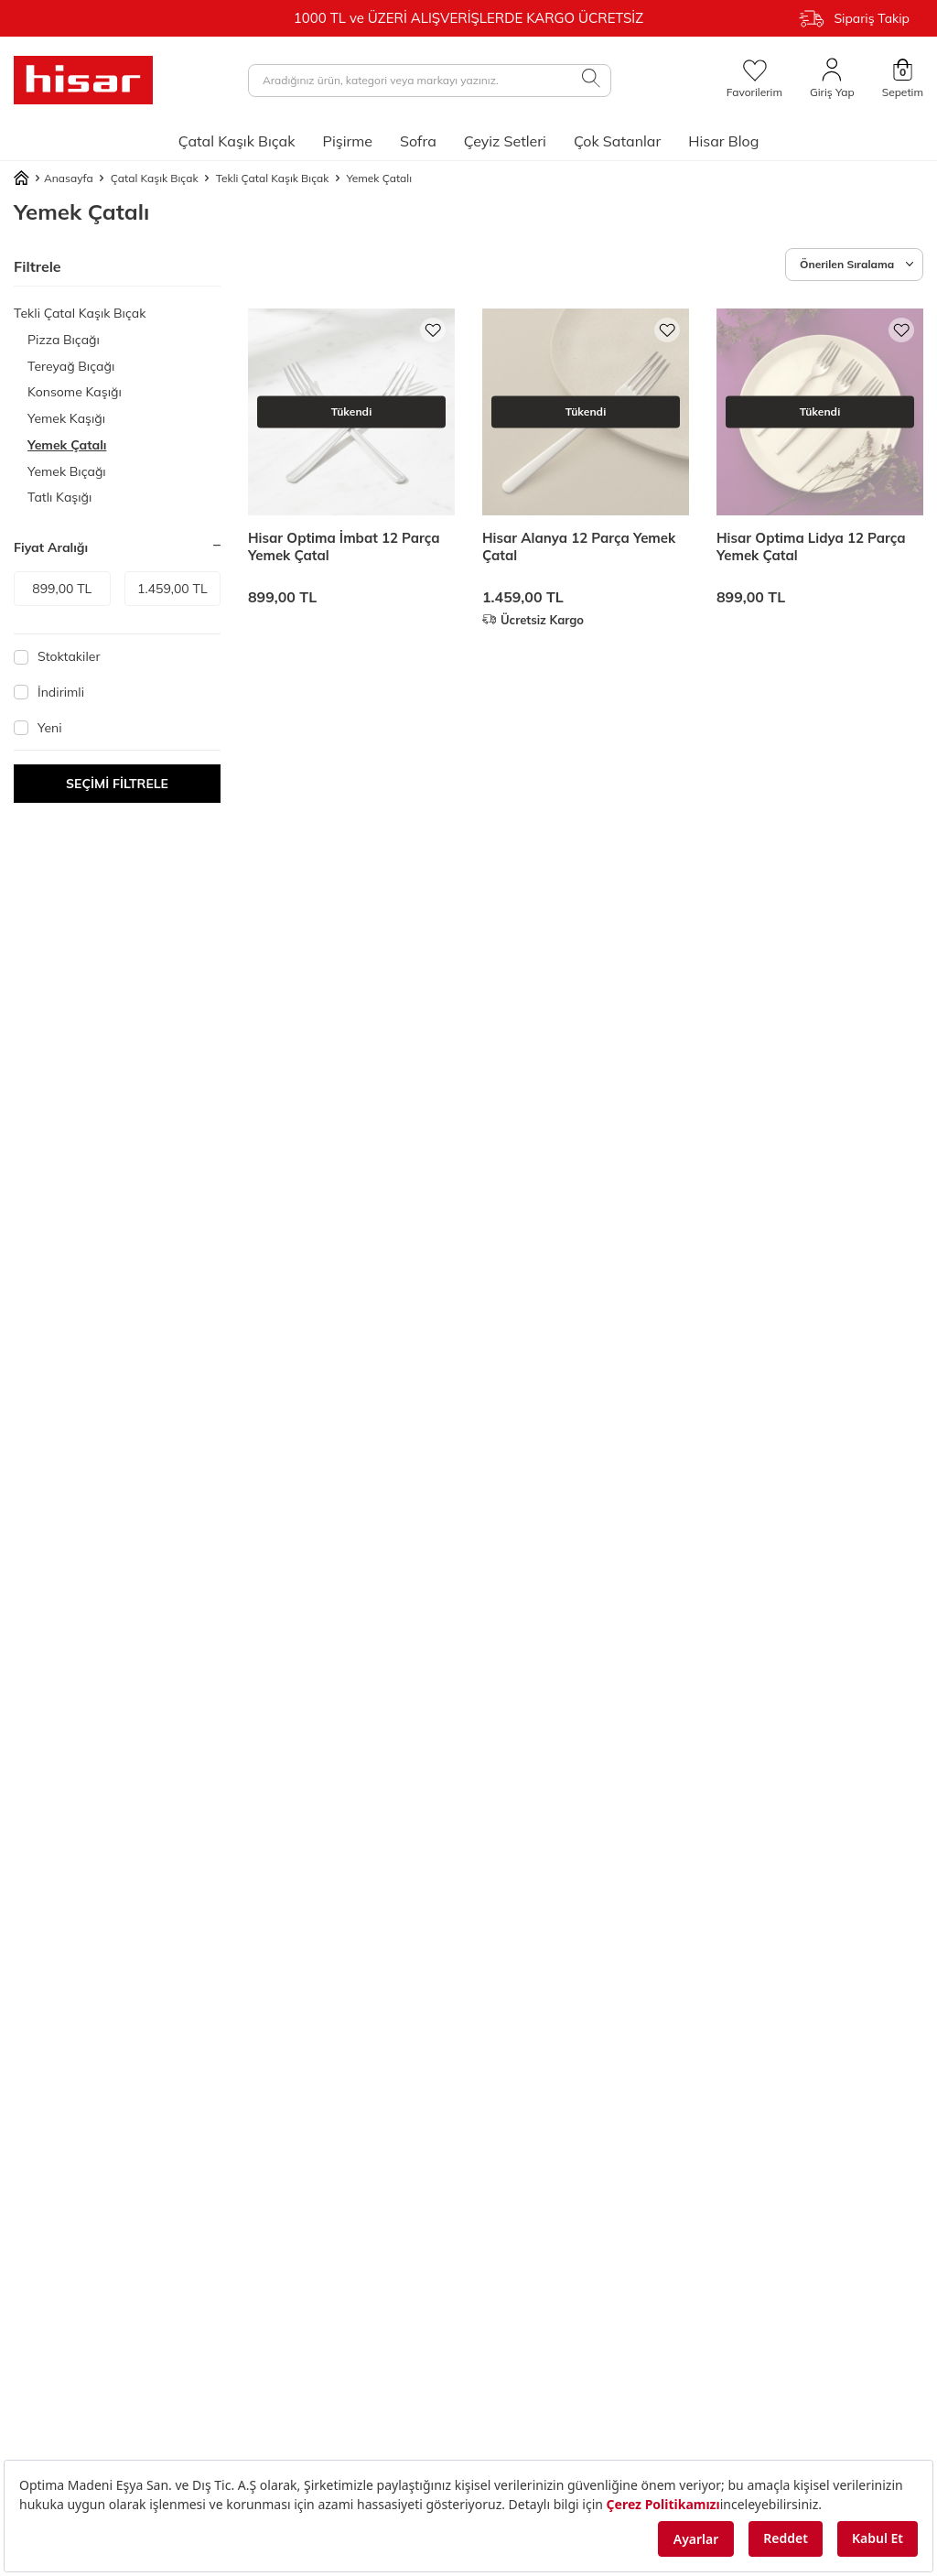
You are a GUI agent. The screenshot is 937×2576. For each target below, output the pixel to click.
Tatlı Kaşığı (59, 497)
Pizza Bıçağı (63, 339)
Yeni (38, 728)
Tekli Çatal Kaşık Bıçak (272, 178)
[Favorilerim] (754, 80)
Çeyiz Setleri (505, 141)
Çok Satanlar (617, 141)
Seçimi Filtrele (117, 783)
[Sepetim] (902, 80)
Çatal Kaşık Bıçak (237, 141)
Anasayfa (53, 178)
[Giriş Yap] (832, 80)
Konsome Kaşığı (74, 392)
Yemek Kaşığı (66, 418)
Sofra (418, 141)
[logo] (83, 80)
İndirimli (49, 692)
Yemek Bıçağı (66, 471)
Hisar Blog (723, 141)
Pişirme (347, 141)
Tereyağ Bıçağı (70, 366)
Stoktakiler (57, 656)
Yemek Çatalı (66, 445)
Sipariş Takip (854, 18)
